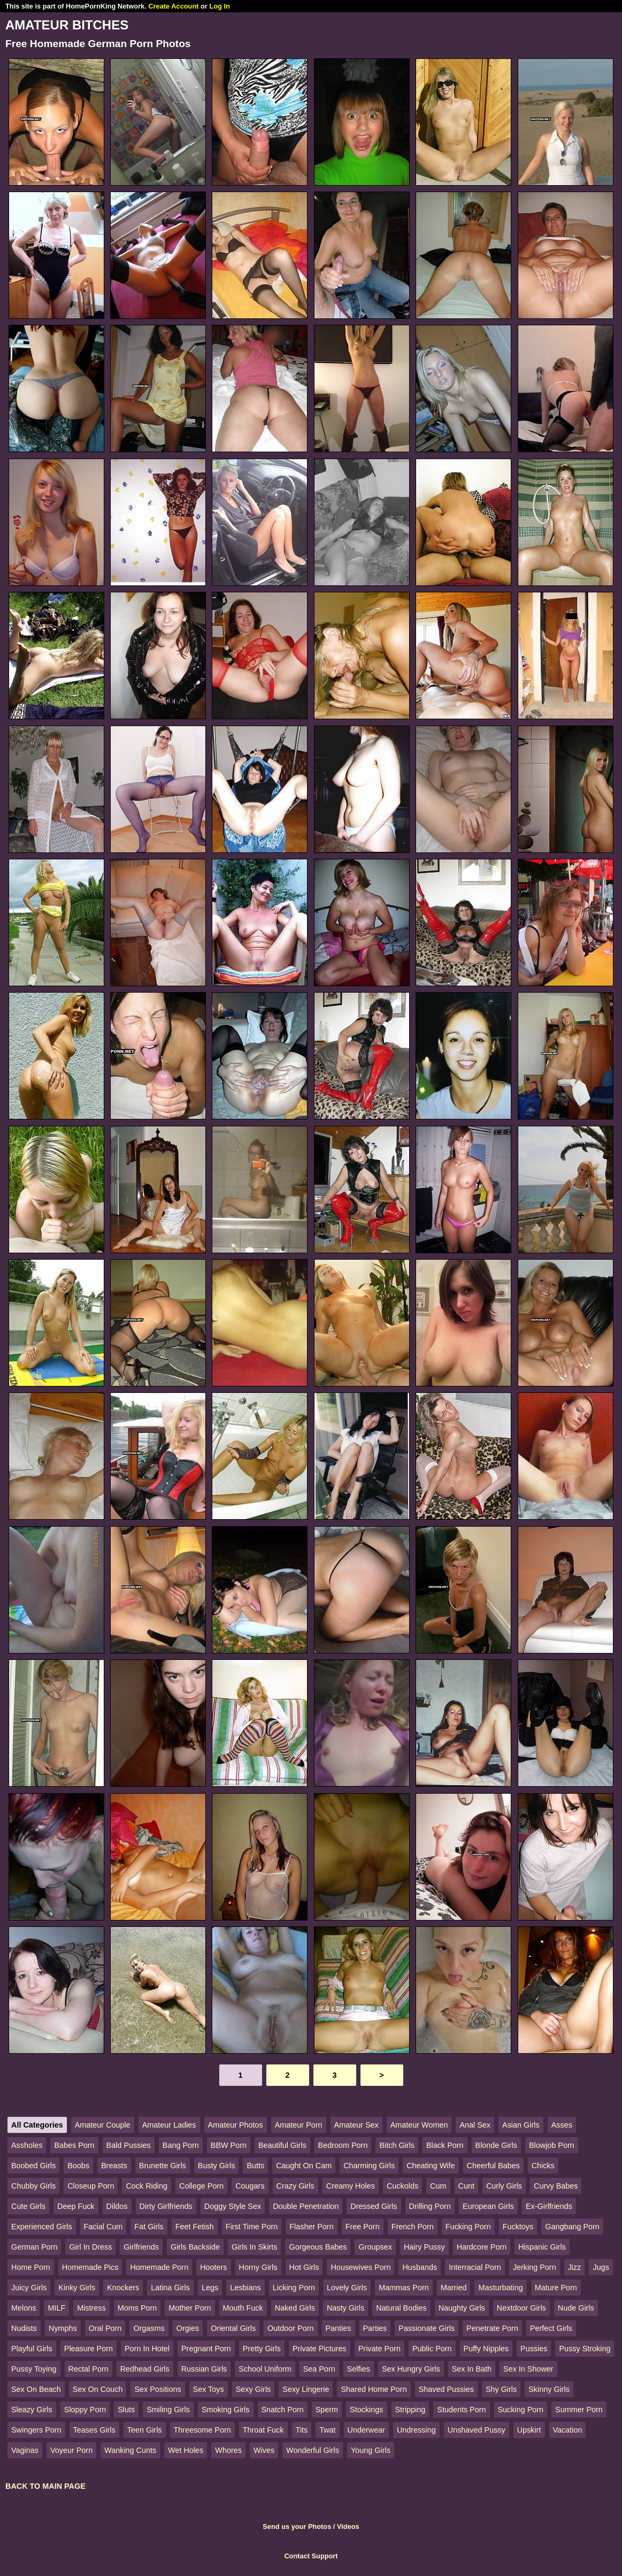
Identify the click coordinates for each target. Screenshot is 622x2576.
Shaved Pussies (446, 2389)
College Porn (201, 2186)
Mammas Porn (404, 2287)
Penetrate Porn (492, 2328)
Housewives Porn (360, 2267)
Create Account (173, 6)
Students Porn (461, 2409)
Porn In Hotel (147, 2348)
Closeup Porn (90, 2186)
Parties (375, 2328)
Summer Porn (579, 2409)
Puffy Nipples (486, 2348)
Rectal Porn (88, 2369)
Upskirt (529, 2430)
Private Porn (379, 2348)
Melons (23, 2308)
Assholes (26, 2145)
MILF (56, 2308)
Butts (255, 2165)
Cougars (249, 2186)
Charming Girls (369, 2165)
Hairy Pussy (424, 2247)
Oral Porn (105, 2328)
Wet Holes (185, 2450)
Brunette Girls (162, 2165)
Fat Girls (148, 2226)
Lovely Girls (347, 2287)
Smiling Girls (168, 2409)
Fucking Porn (468, 2226)
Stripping (410, 2409)
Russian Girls (204, 2369)
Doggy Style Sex (232, 2206)
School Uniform (265, 2369)
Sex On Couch (98, 2389)
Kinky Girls (76, 2287)
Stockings (366, 2409)
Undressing (416, 2430)
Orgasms (148, 2328)
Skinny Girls (549, 2389)
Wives (264, 2450)
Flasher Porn (311, 2226)
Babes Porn (74, 2145)
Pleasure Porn (88, 2348)
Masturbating (500, 2287)
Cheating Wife (430, 2165)
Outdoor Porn (290, 2328)
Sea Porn (319, 2369)
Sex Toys (208, 2389)
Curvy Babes (556, 2186)
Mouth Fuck (243, 2308)
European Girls (488, 2206)
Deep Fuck (76, 2206)
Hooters (213, 2267)
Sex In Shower (528, 2369)
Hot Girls (304, 2267)
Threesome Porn (202, 2430)
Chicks (543, 2165)
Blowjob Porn (551, 2145)
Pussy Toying (34, 2369)
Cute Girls (28, 2206)
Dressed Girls (373, 2206)
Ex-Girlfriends (549, 2206)
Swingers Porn (36, 2430)
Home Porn (30, 2267)
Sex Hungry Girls (411, 2369)
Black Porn (445, 2145)
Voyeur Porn (71, 2450)
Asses (561, 2125)
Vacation (567, 2430)
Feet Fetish (194, 2226)
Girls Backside (195, 2247)
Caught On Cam (304, 2165)
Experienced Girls (41, 2226)
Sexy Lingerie (305, 2389)
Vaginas (25, 2450)
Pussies (533, 2348)
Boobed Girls (33, 2165)
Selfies (358, 2369)
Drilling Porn (430, 2206)
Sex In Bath (472, 2369)
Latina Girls (170, 2287)
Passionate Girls (426, 2328)
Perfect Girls (551, 2328)
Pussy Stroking (584, 2348)
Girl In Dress (90, 2247)
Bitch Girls (396, 2145)
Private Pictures (320, 2348)
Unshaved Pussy (476, 2430)
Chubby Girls (33, 2186)
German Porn (34, 2247)
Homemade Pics (90, 2267)
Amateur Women (419, 2125)
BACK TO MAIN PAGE (45, 2486)
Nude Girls (576, 2308)
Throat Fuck (263, 2430)
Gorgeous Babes (318, 2247)
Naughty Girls (462, 2308)
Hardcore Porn (482, 2247)
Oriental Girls (233, 2328)
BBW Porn (229, 2145)
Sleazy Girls (31, 2409)
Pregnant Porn (206, 2348)
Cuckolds (402, 2186)
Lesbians (245, 2287)
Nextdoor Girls (521, 2308)
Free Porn (362, 2226)
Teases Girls (94, 2430)
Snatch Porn (283, 2409)
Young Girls (370, 2450)
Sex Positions (157, 2389)
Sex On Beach (36, 2389)
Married (454, 2287)
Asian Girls (521, 2125)
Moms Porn (137, 2308)
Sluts (126, 2409)
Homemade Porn (159, 2267)
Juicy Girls (29, 2287)
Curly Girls (504, 2186)
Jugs (601, 2267)
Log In (219, 6)
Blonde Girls (496, 2145)
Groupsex (374, 2247)
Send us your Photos (297, 2526)
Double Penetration (306, 2206)
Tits (302, 2430)
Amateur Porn (298, 2125)
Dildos (117, 2206)
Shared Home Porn (373, 2389)
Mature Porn (556, 2287)
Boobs (78, 2165)
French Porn (412, 2226)
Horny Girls (258, 2267)
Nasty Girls (345, 2308)
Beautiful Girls (282, 2145)
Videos (348, 2526)
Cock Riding (146, 2186)
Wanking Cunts (130, 2450)
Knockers (123, 2287)
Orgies (187, 2328)
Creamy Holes (350, 2186)
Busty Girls (216, 2165)
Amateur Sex (356, 2125)
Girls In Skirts (255, 2247)
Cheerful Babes (493, 2165)
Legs (210, 2287)
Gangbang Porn (572, 2226)
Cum (438, 2186)
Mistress (91, 2308)
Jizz (574, 2267)
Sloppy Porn (85, 2409)
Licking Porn (294, 2287)
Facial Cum (103, 2226)
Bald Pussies (128, 2145)
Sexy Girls (253, 2389)
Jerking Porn (534, 2267)
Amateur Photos (235, 2125)
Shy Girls (501, 2389)
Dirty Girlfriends (166, 2206)
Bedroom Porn (343, 2145)
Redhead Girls (145, 2369)
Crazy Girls (295, 2186)
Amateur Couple (102, 2125)
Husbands (419, 2267)
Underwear (366, 2430)
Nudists (24, 2328)
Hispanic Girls (542, 2247)
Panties (338, 2328)
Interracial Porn (475, 2267)
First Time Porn (252, 2226)
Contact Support (310, 2556)
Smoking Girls (226, 2409)
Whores (228, 2450)
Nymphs (63, 2328)
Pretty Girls (262, 2348)
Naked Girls (295, 2308)
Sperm (327, 2409)
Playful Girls (31, 2348)
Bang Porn (181, 2145)
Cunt (466, 2186)
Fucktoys (518, 2226)
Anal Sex (474, 2125)
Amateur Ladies (169, 2125)
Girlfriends (141, 2247)
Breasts (114, 2165)
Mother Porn (189, 2308)
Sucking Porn (521, 2409)
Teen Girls (144, 2430)
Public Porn (432, 2348)
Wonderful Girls (312, 2450)
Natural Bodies (401, 2308)
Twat (327, 2430)
